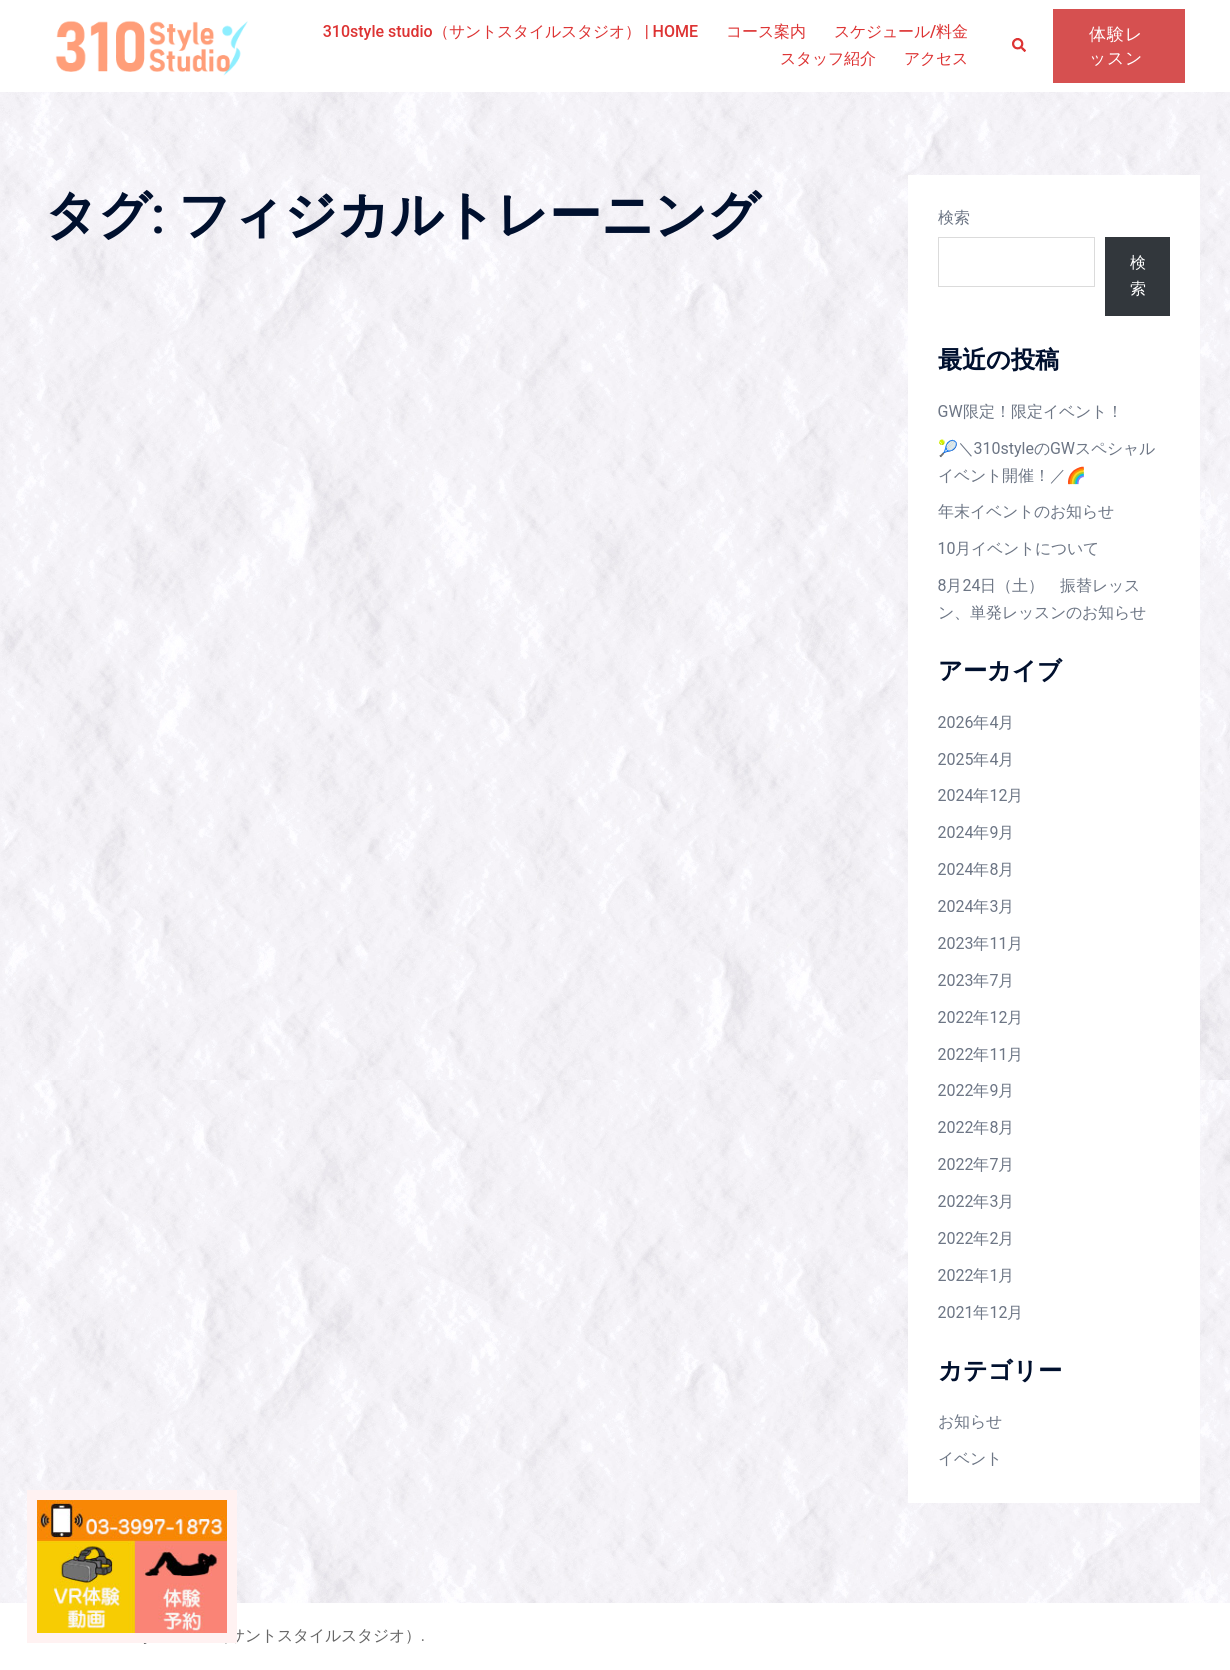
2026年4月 (976, 722)
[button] (1020, 46)
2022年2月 (976, 1238)
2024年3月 (976, 906)
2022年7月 (976, 1164)
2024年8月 (976, 869)
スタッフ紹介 (828, 58)
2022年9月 (976, 1090)
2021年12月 (981, 1312)
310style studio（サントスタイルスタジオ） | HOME (510, 31)
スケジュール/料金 (901, 31)
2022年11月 (981, 1054)
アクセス (936, 58)
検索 (954, 217)
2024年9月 (976, 832)
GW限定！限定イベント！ (1030, 411)
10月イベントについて (1019, 548)
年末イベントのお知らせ (1026, 511)
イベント (970, 1458)
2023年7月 (976, 980)
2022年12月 (981, 1017)
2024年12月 (981, 795)
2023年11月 (981, 943)
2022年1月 (976, 1275)
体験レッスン (1116, 46)
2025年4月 (976, 759)
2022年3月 (976, 1201)
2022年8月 (976, 1127)
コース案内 (766, 31)
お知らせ (970, 1421)
